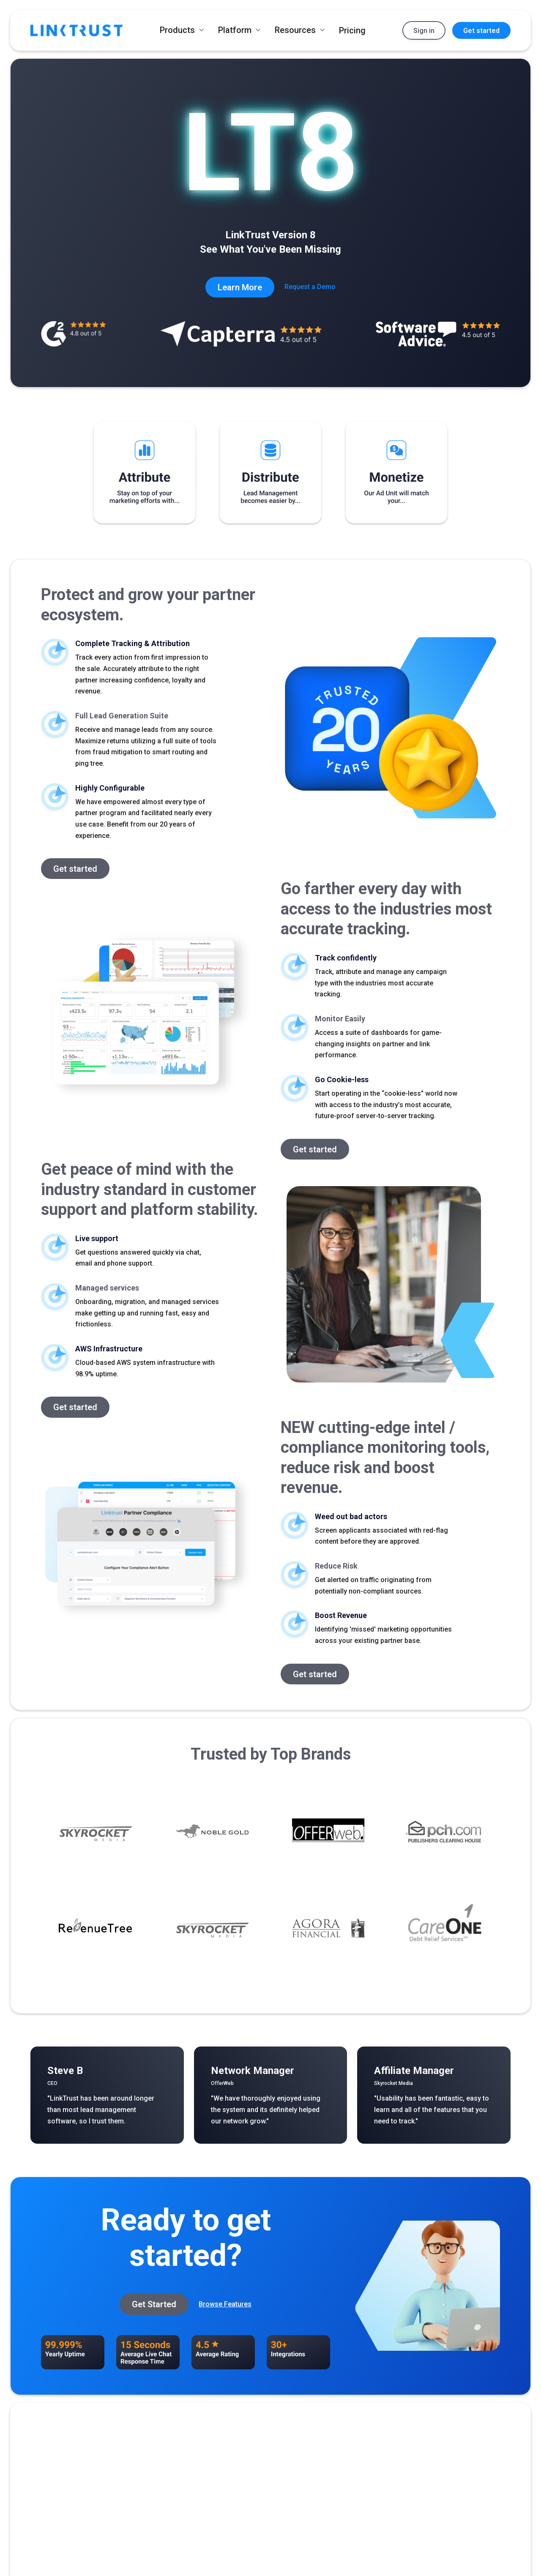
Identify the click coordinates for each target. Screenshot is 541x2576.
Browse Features (225, 2304)
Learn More (240, 287)
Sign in (423, 31)
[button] (182, 30)
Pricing (352, 30)
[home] (76, 30)
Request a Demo (310, 287)
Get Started (154, 2304)
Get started (481, 31)
